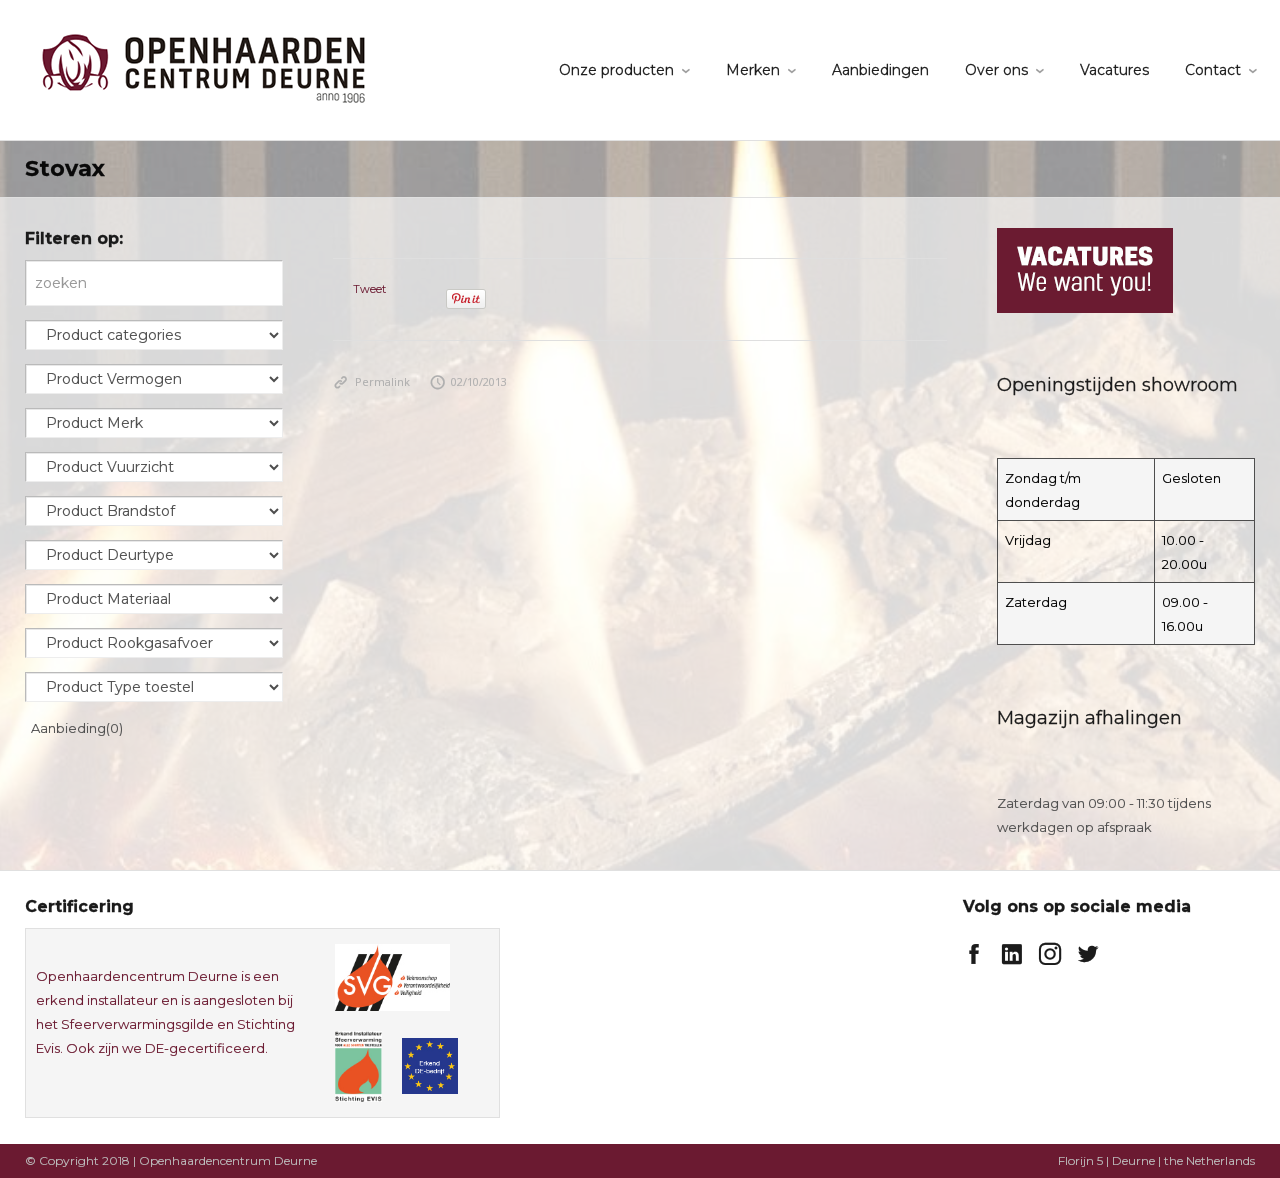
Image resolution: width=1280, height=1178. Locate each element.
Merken (753, 70)
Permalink (371, 381)
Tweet (369, 289)
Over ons (996, 70)
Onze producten (616, 70)
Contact (1213, 70)
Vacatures (1114, 70)
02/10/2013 (469, 381)
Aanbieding (77, 728)
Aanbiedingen (880, 70)
